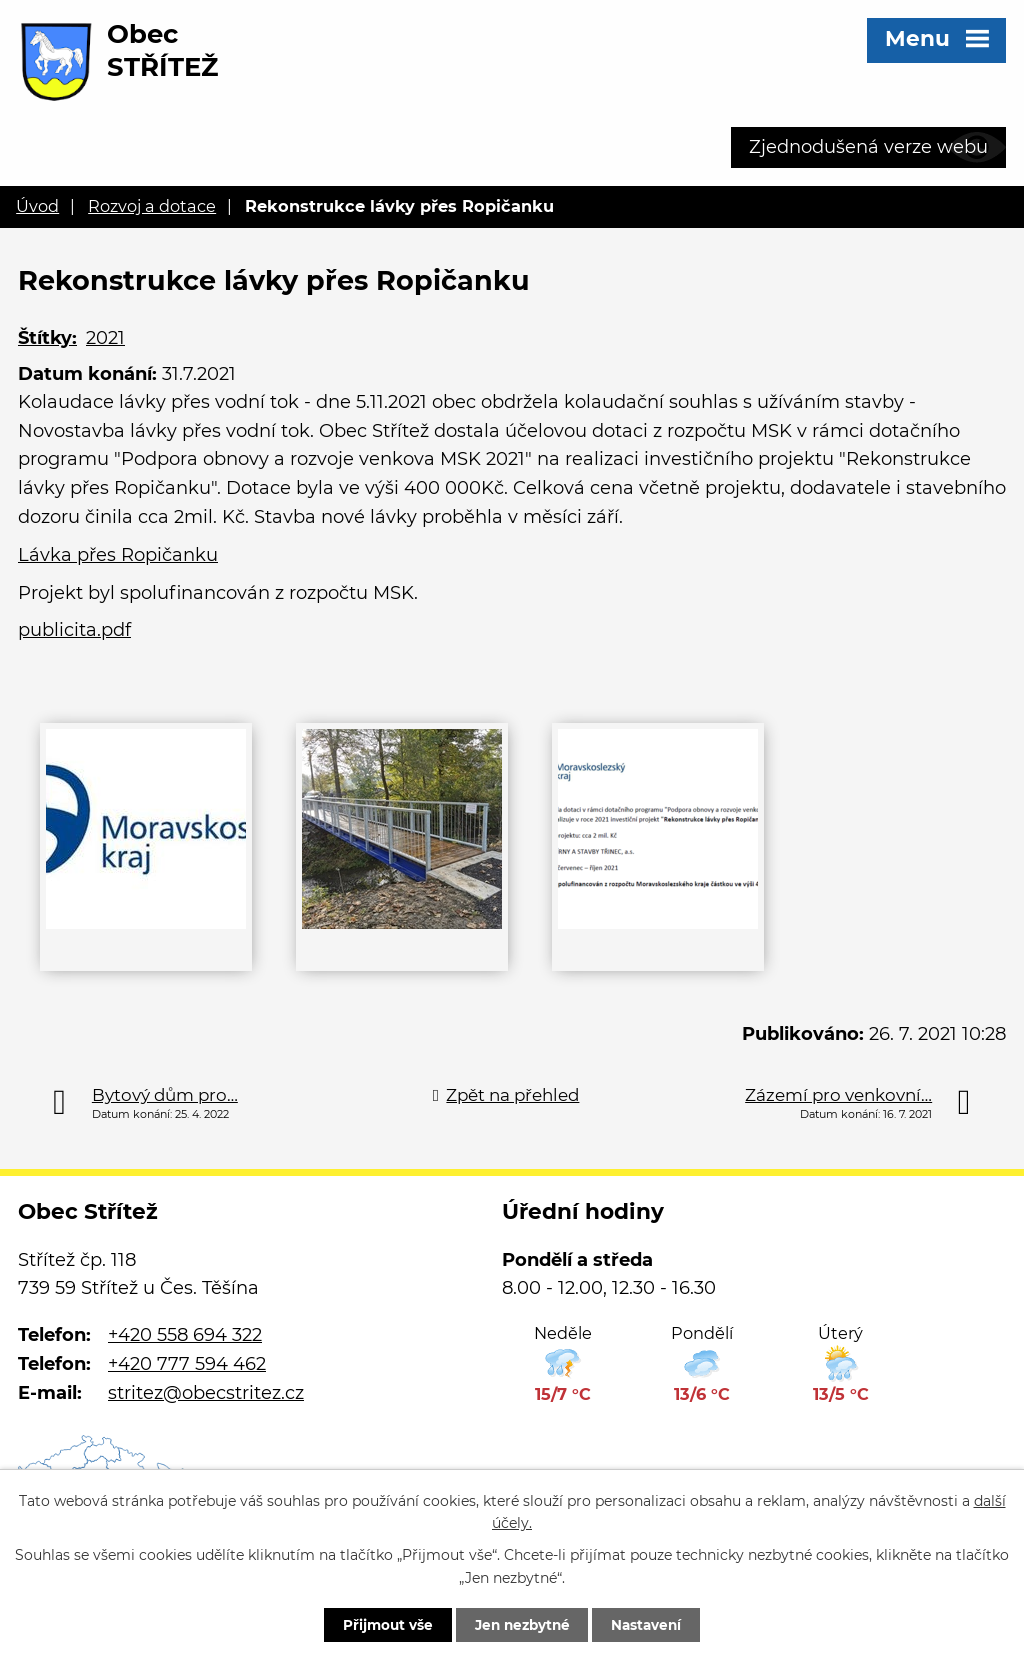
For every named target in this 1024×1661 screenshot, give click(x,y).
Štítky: (47, 338)
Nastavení (654, 1624)
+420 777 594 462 (187, 1364)
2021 (105, 338)
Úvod (37, 206)
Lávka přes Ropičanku (118, 555)
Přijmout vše (379, 1624)
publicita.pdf (74, 630)
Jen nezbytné (521, 1624)
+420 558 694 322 (185, 1335)
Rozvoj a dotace (152, 206)
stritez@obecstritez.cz (206, 1393)
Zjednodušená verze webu (868, 147)
